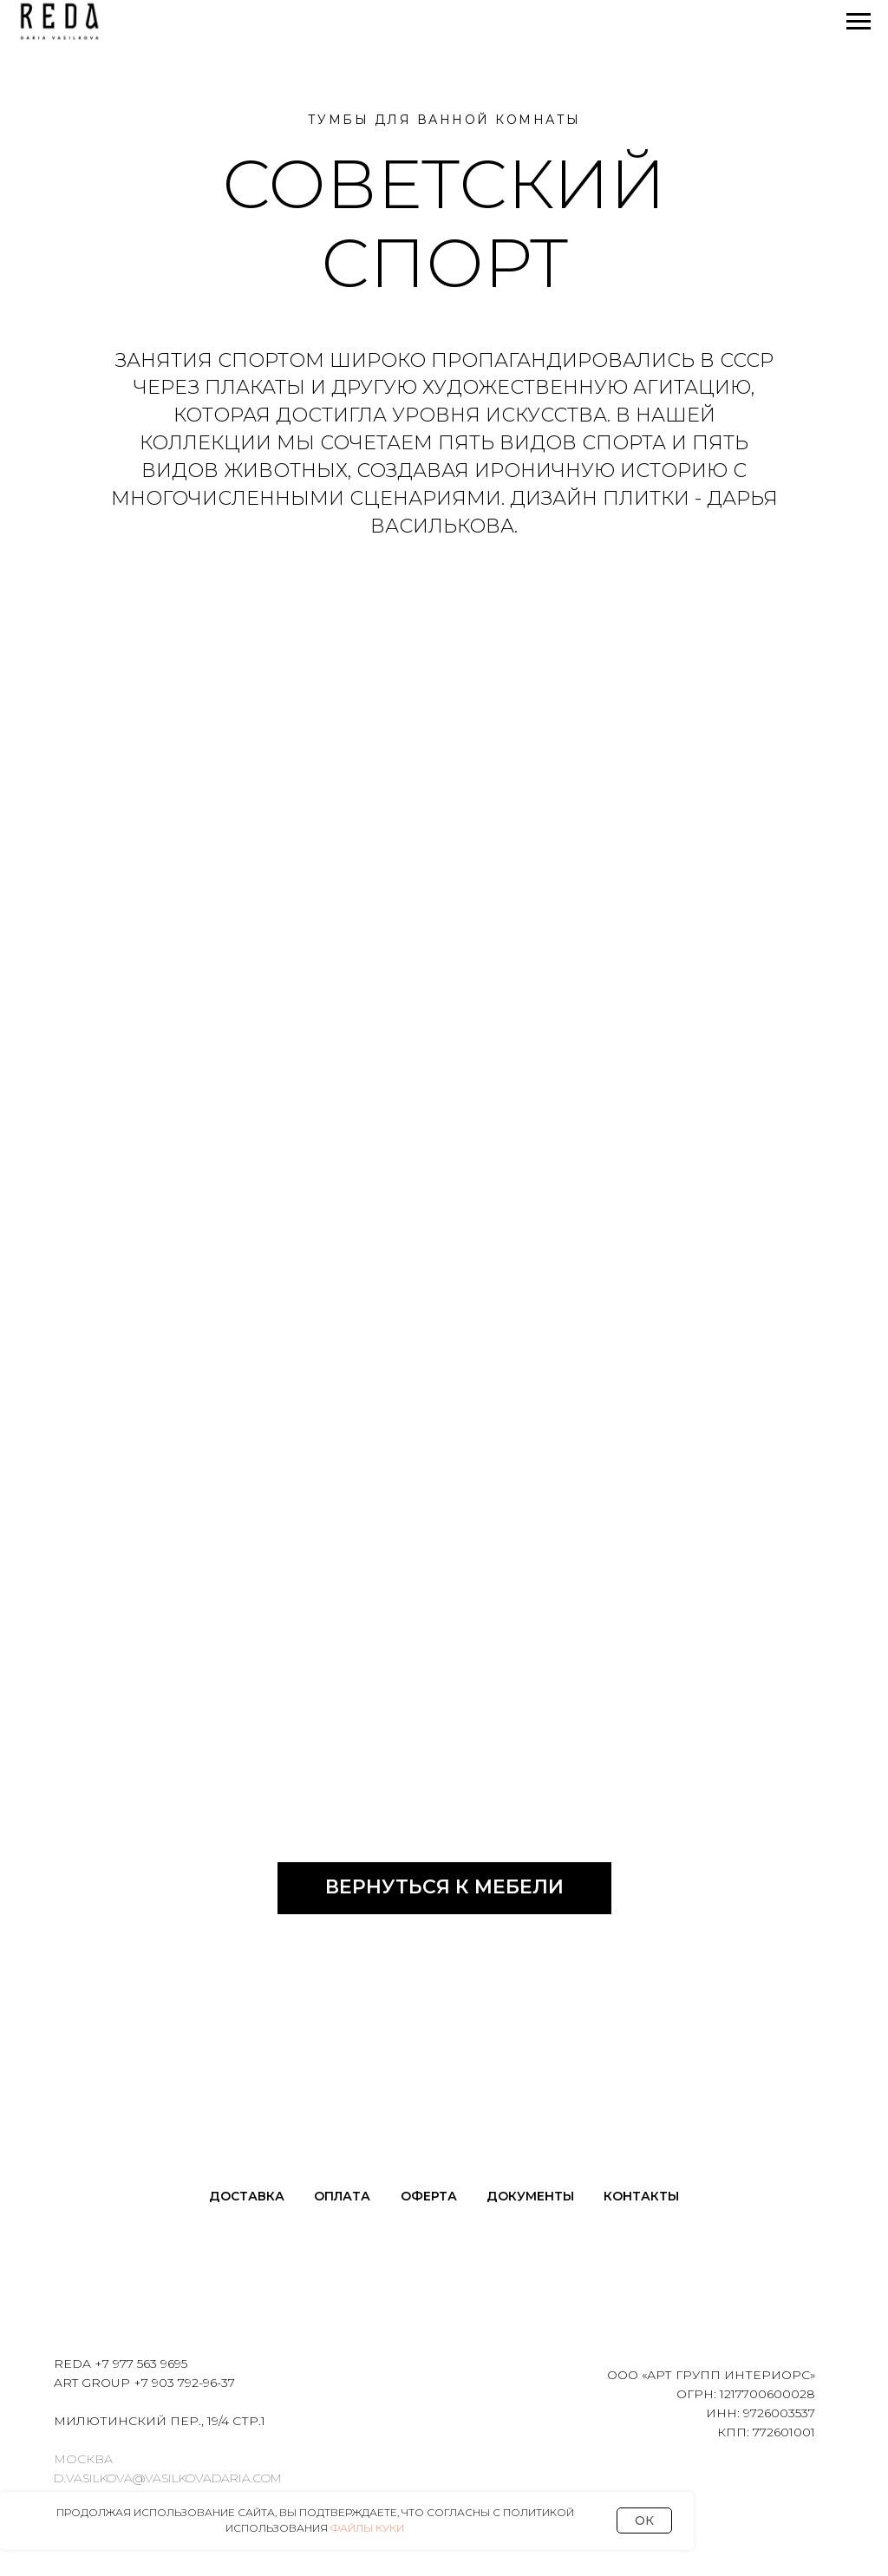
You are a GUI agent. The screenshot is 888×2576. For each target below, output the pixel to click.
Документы (530, 2196)
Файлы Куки (367, 2527)
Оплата (342, 2196)
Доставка (246, 2196)
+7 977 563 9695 (141, 2363)
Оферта (429, 2196)
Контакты (641, 2196)
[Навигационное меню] (858, 21)
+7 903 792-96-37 (184, 2382)
